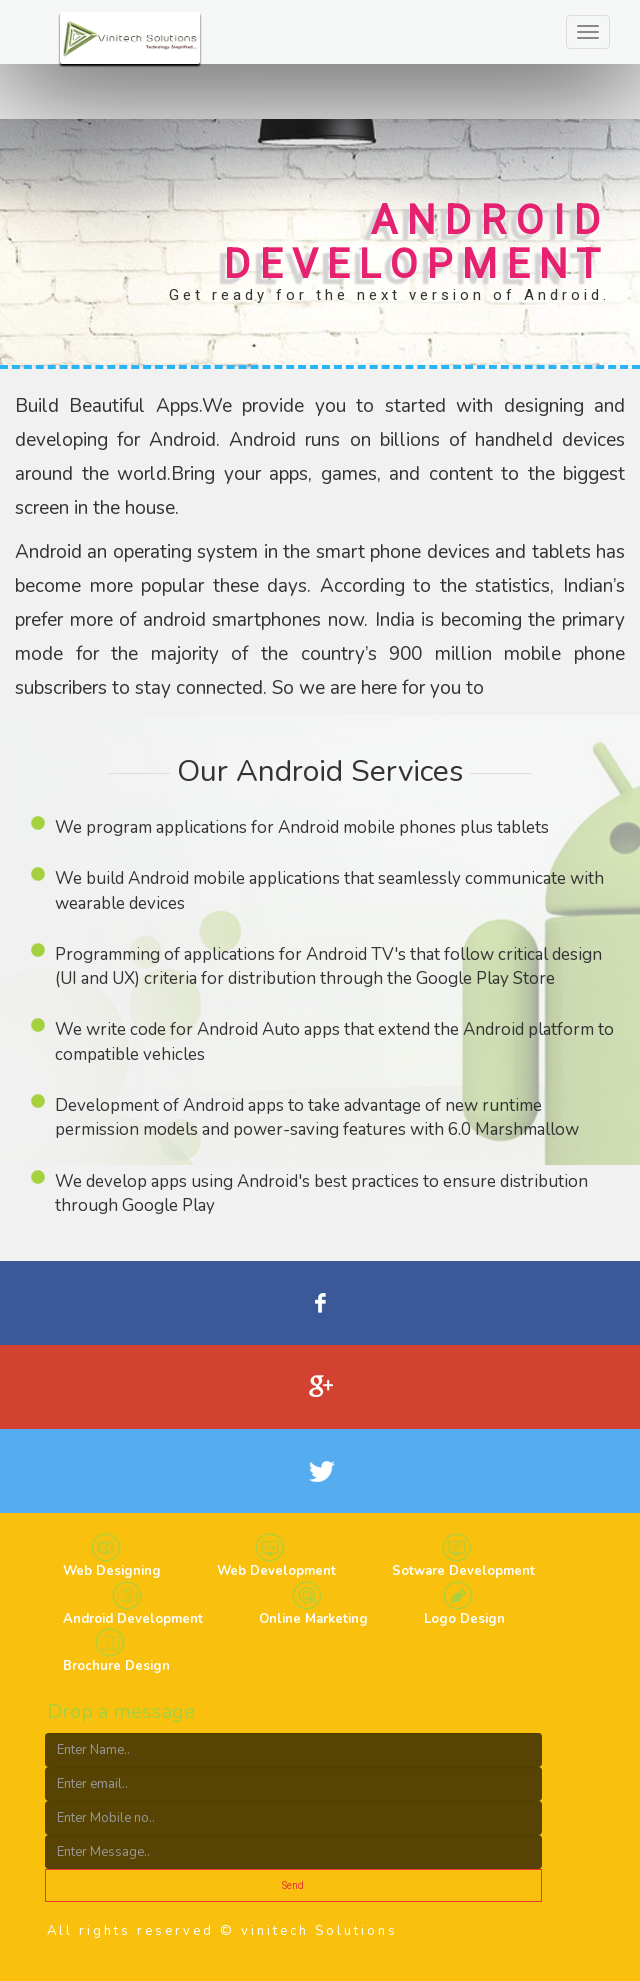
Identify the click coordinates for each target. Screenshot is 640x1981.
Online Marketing (313, 1619)
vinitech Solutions (319, 1931)
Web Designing (112, 1571)
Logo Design (464, 1619)
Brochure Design (116, 1666)
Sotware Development (463, 1571)
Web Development (276, 1571)
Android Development (133, 1619)
